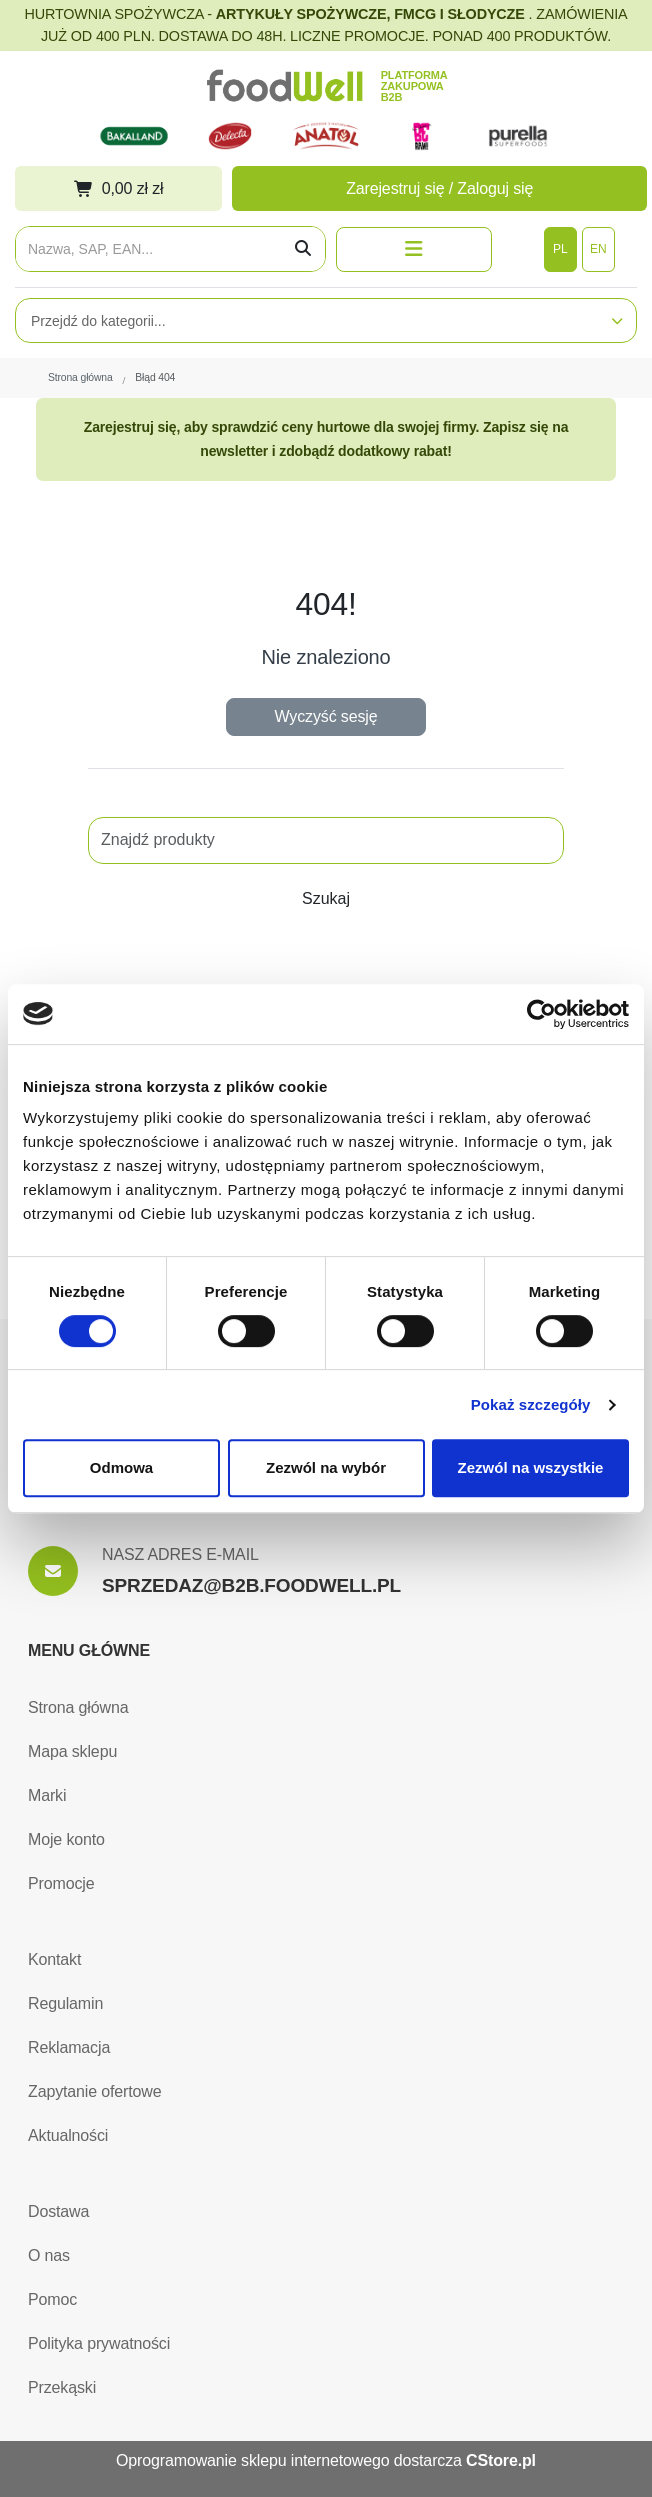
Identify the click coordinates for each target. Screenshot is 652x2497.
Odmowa (121, 1467)
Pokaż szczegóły (531, 1404)
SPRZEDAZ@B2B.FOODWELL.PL (251, 1585)
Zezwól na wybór (326, 1467)
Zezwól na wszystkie (531, 1467)
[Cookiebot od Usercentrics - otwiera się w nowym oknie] (541, 1014)
